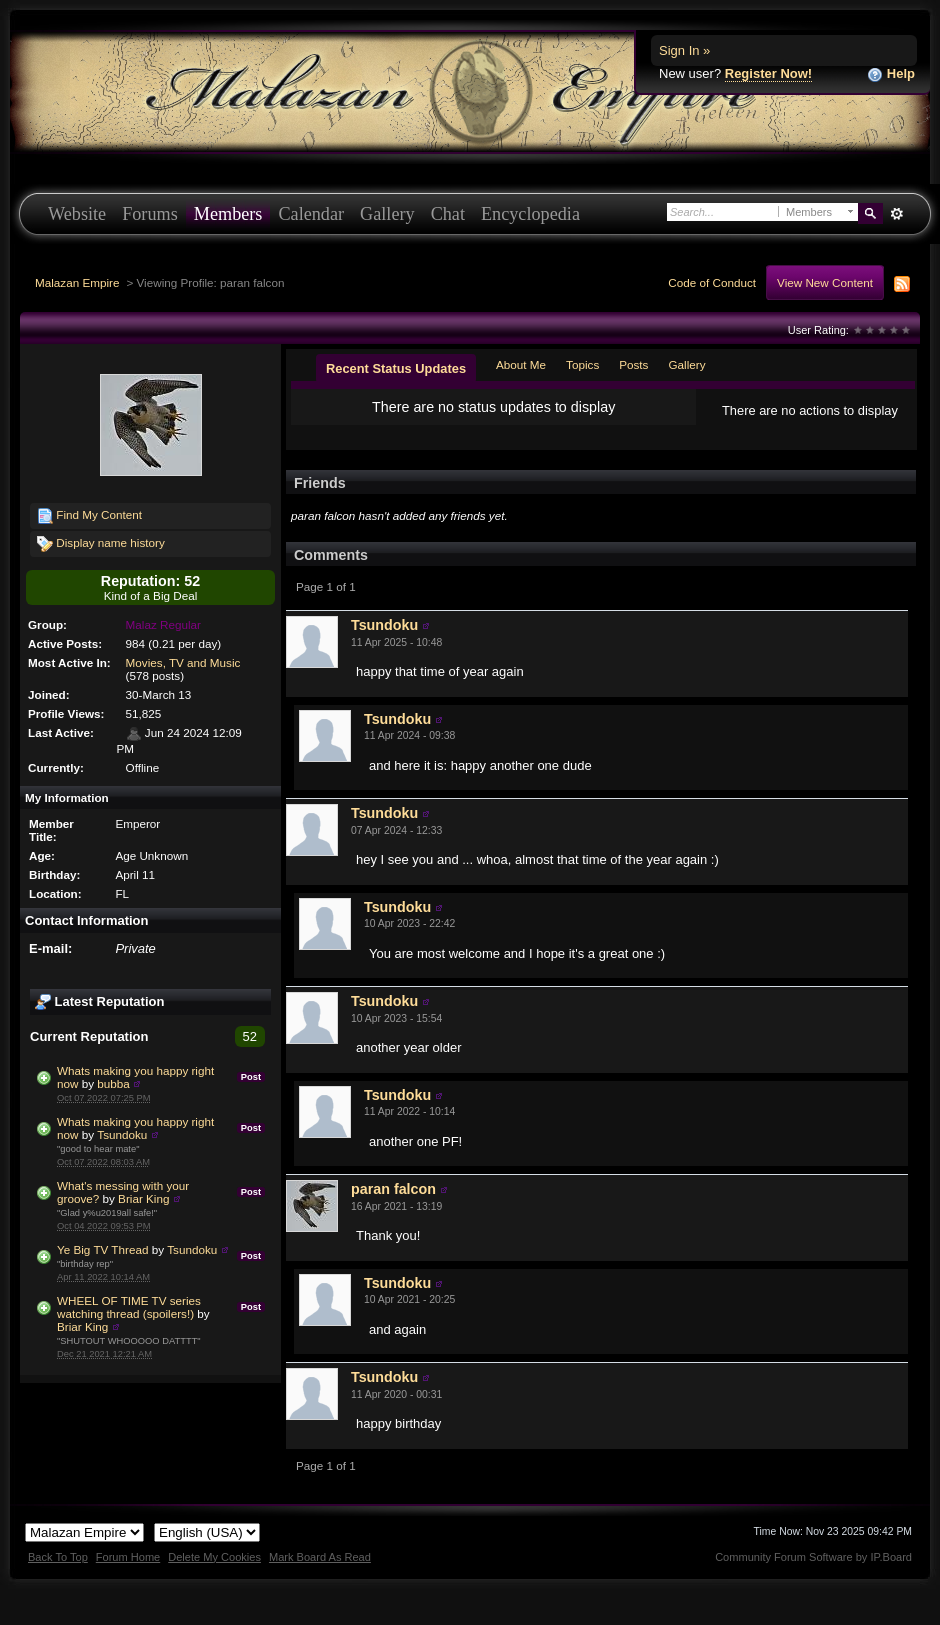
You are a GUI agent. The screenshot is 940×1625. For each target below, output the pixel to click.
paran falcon (393, 1189)
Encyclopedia (530, 214)
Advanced (896, 214)
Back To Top (58, 1557)
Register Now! (768, 73)
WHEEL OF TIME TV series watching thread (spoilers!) (129, 1307)
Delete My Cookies (214, 1557)
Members (228, 214)
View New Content (825, 282)
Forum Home (128, 1557)
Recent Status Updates (396, 368)
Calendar (311, 214)
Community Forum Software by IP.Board (813, 1557)
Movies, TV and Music (183, 662)
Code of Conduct (712, 282)
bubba (113, 1083)
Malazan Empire (77, 282)
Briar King (143, 1198)
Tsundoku (122, 1134)
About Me (521, 364)
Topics (582, 364)
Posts (633, 364)
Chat (448, 214)
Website (77, 214)
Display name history (101, 544)
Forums (150, 214)
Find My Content (89, 516)
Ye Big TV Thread (102, 1249)
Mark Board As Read (320, 1557)
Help (891, 74)
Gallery (387, 214)
